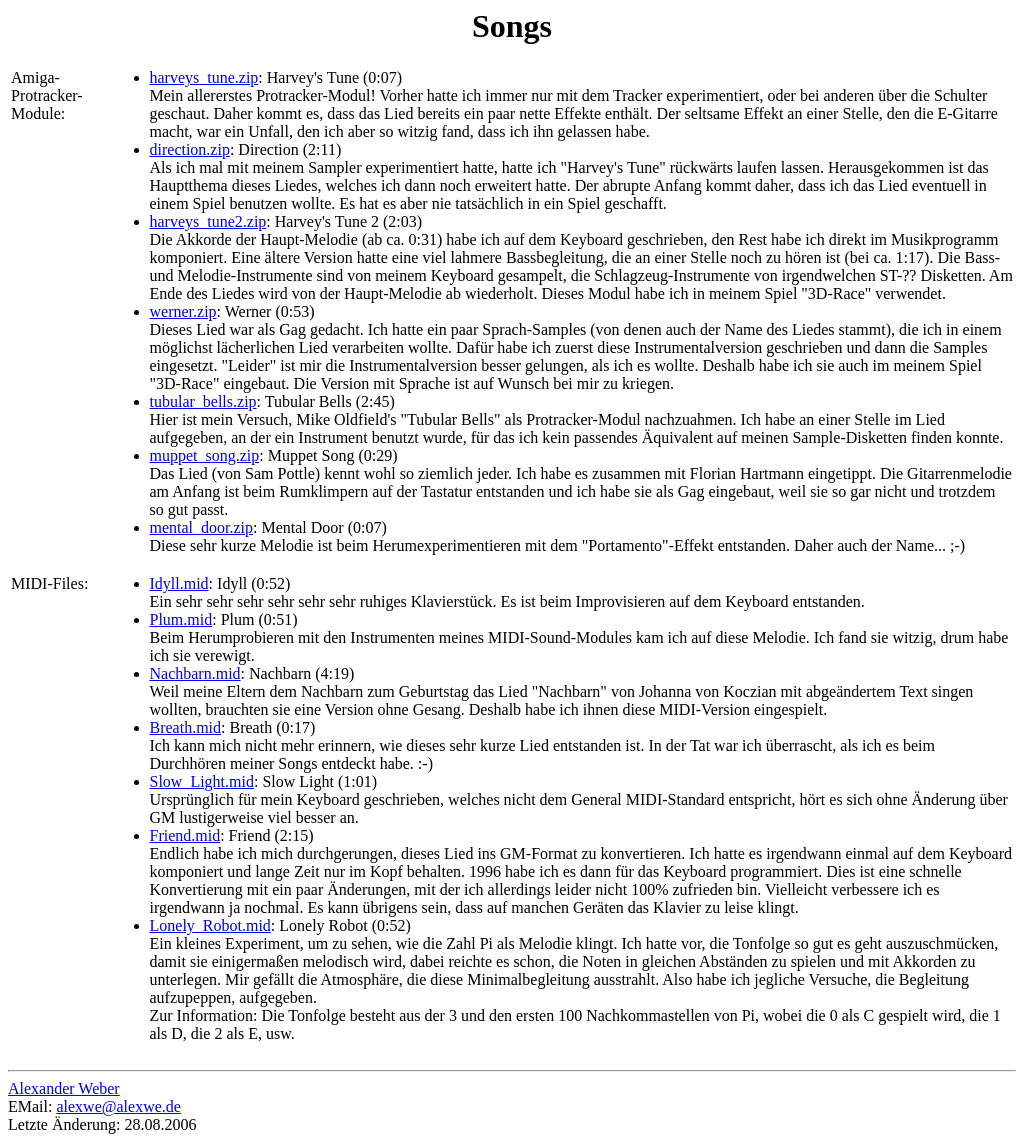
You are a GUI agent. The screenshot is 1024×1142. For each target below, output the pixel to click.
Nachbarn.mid (195, 673)
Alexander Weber (64, 1088)
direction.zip (190, 149)
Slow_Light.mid (202, 781)
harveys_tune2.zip (208, 221)
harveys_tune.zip (204, 77)
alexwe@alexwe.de (118, 1106)
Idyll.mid (179, 583)
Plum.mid (181, 619)
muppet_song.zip (205, 455)
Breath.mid (186, 727)
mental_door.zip (202, 527)
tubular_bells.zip (203, 401)
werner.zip (183, 311)
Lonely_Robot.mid (210, 925)
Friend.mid (185, 835)
